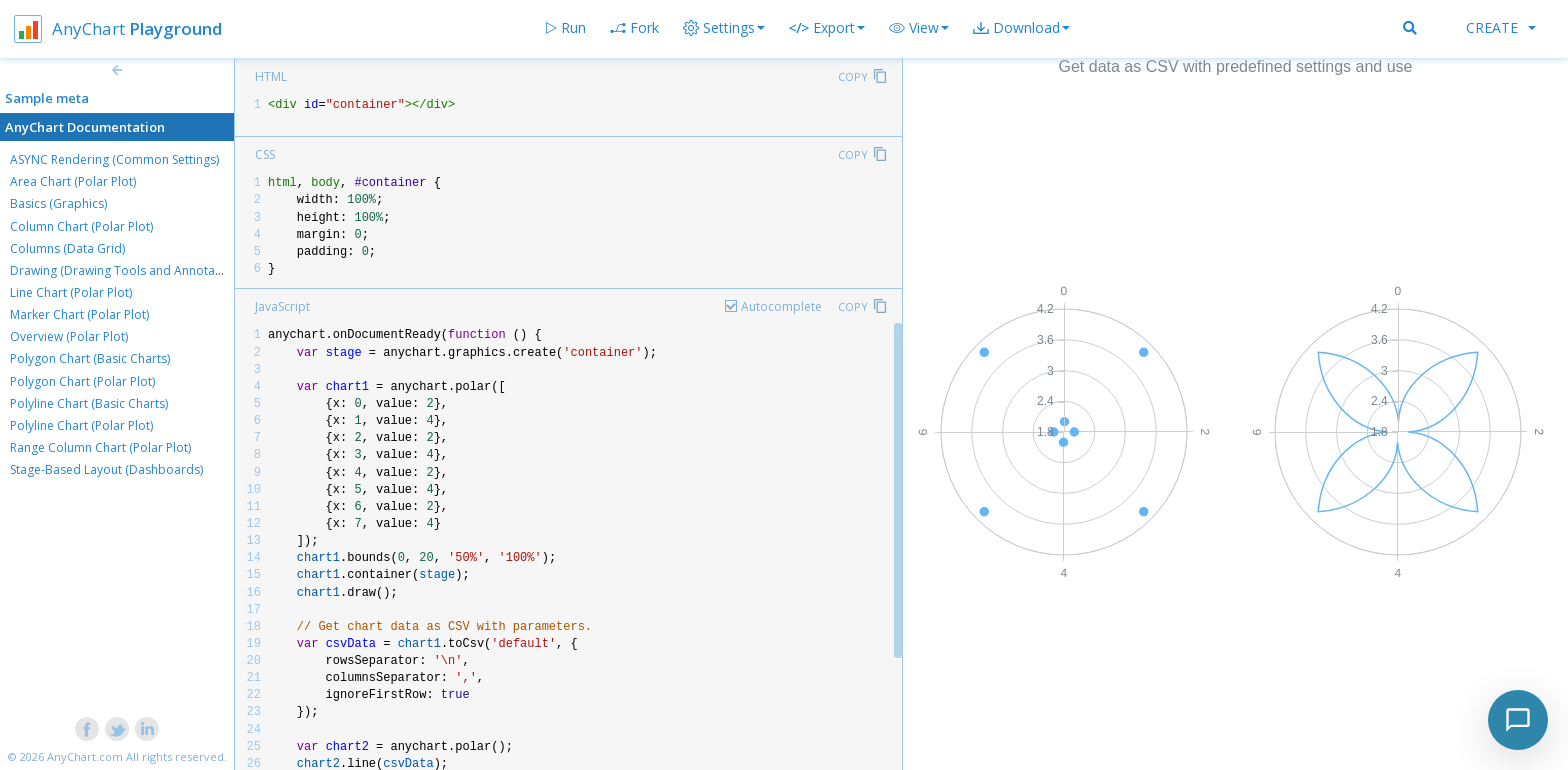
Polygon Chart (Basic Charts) (90, 358)
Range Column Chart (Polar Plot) (100, 447)
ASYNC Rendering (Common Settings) (114, 159)
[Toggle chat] (1518, 720)
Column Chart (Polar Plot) (81, 226)
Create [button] (1501, 27)
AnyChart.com (85, 756)
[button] (919, 28)
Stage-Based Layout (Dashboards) (106, 469)
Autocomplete (781, 306)
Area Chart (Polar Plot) (73, 181)
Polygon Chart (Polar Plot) (82, 381)
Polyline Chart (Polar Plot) (81, 425)
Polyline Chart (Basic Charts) (89, 403)
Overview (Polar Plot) (69, 336)
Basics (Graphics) (58, 203)
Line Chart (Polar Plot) (71, 292)
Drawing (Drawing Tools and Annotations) (128, 270)
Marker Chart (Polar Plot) (79, 314)
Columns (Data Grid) (67, 248)
